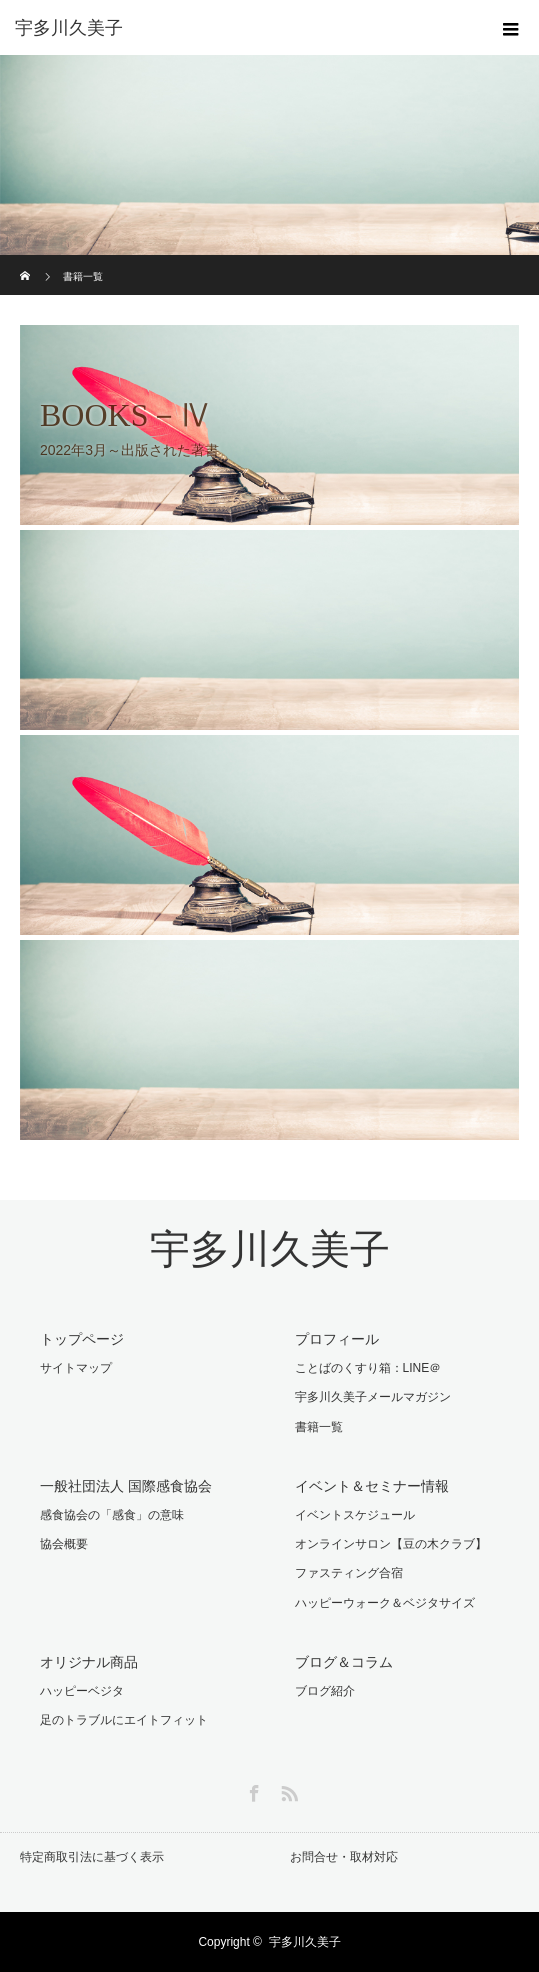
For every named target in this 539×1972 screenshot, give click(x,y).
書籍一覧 (319, 1427)
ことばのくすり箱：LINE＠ (368, 1368)
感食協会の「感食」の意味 (112, 1515)
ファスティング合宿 (349, 1573)
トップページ (82, 1339)
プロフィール (337, 1339)
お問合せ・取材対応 (344, 1857)
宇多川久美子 (270, 1249)
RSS (287, 1790)
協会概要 (64, 1544)
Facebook (252, 1790)
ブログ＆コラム (344, 1662)
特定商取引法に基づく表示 (92, 1857)
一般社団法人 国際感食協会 (126, 1486)
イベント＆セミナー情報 (372, 1486)
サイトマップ (76, 1368)
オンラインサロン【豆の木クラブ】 (391, 1544)
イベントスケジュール (355, 1515)
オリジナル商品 (89, 1662)
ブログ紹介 (325, 1691)
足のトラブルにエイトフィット (124, 1720)
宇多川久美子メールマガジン (373, 1397)
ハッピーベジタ (82, 1691)
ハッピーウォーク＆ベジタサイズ (385, 1603)
